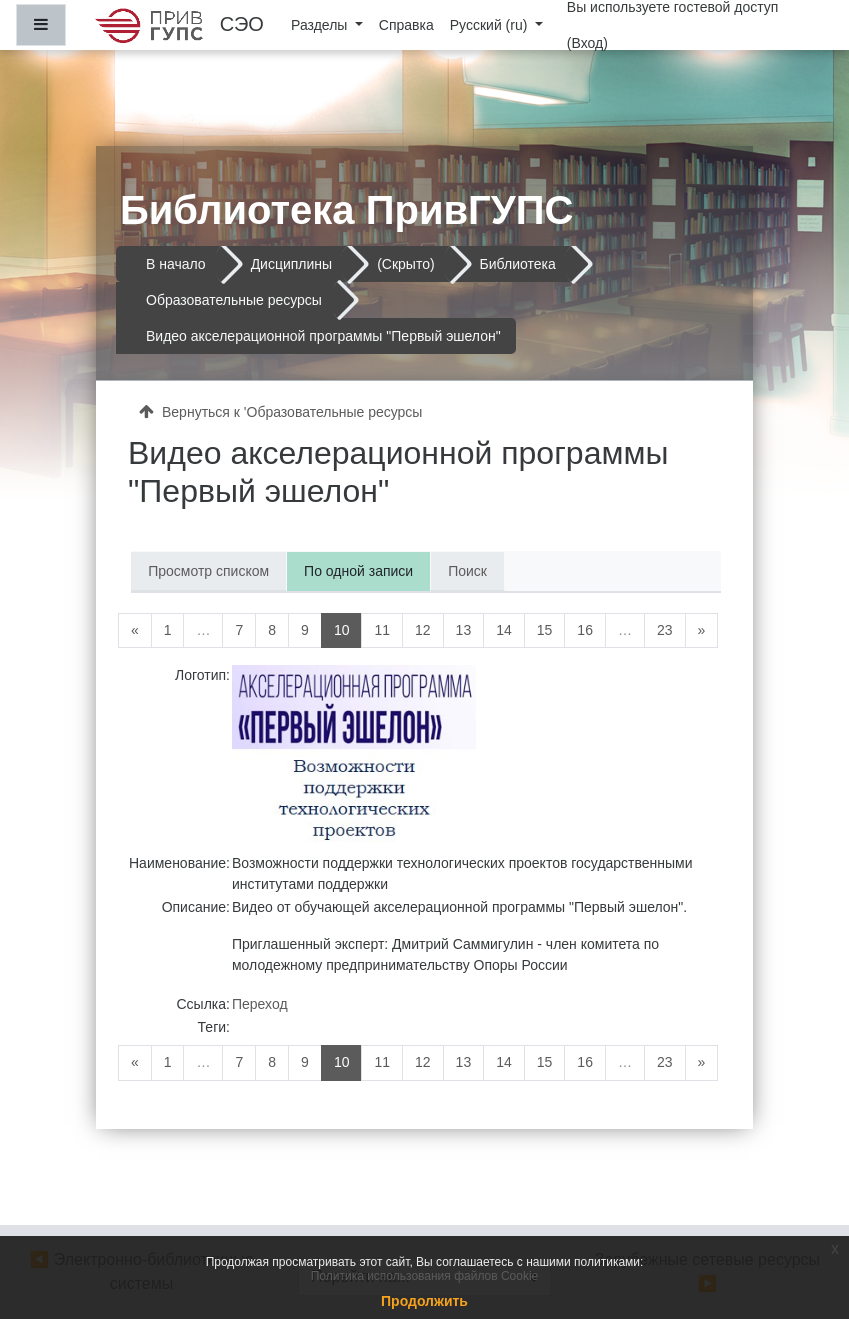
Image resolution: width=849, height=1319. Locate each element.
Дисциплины (292, 264)
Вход (588, 43)
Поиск (467, 571)
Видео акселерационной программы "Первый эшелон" (323, 336)
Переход (260, 1004)
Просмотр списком (208, 571)
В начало (176, 264)
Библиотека (518, 264)
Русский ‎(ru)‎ (491, 25)
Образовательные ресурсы (234, 300)
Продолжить (424, 1301)
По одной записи (358, 571)
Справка (406, 25)
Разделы (321, 25)
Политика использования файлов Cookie (425, 1276)
